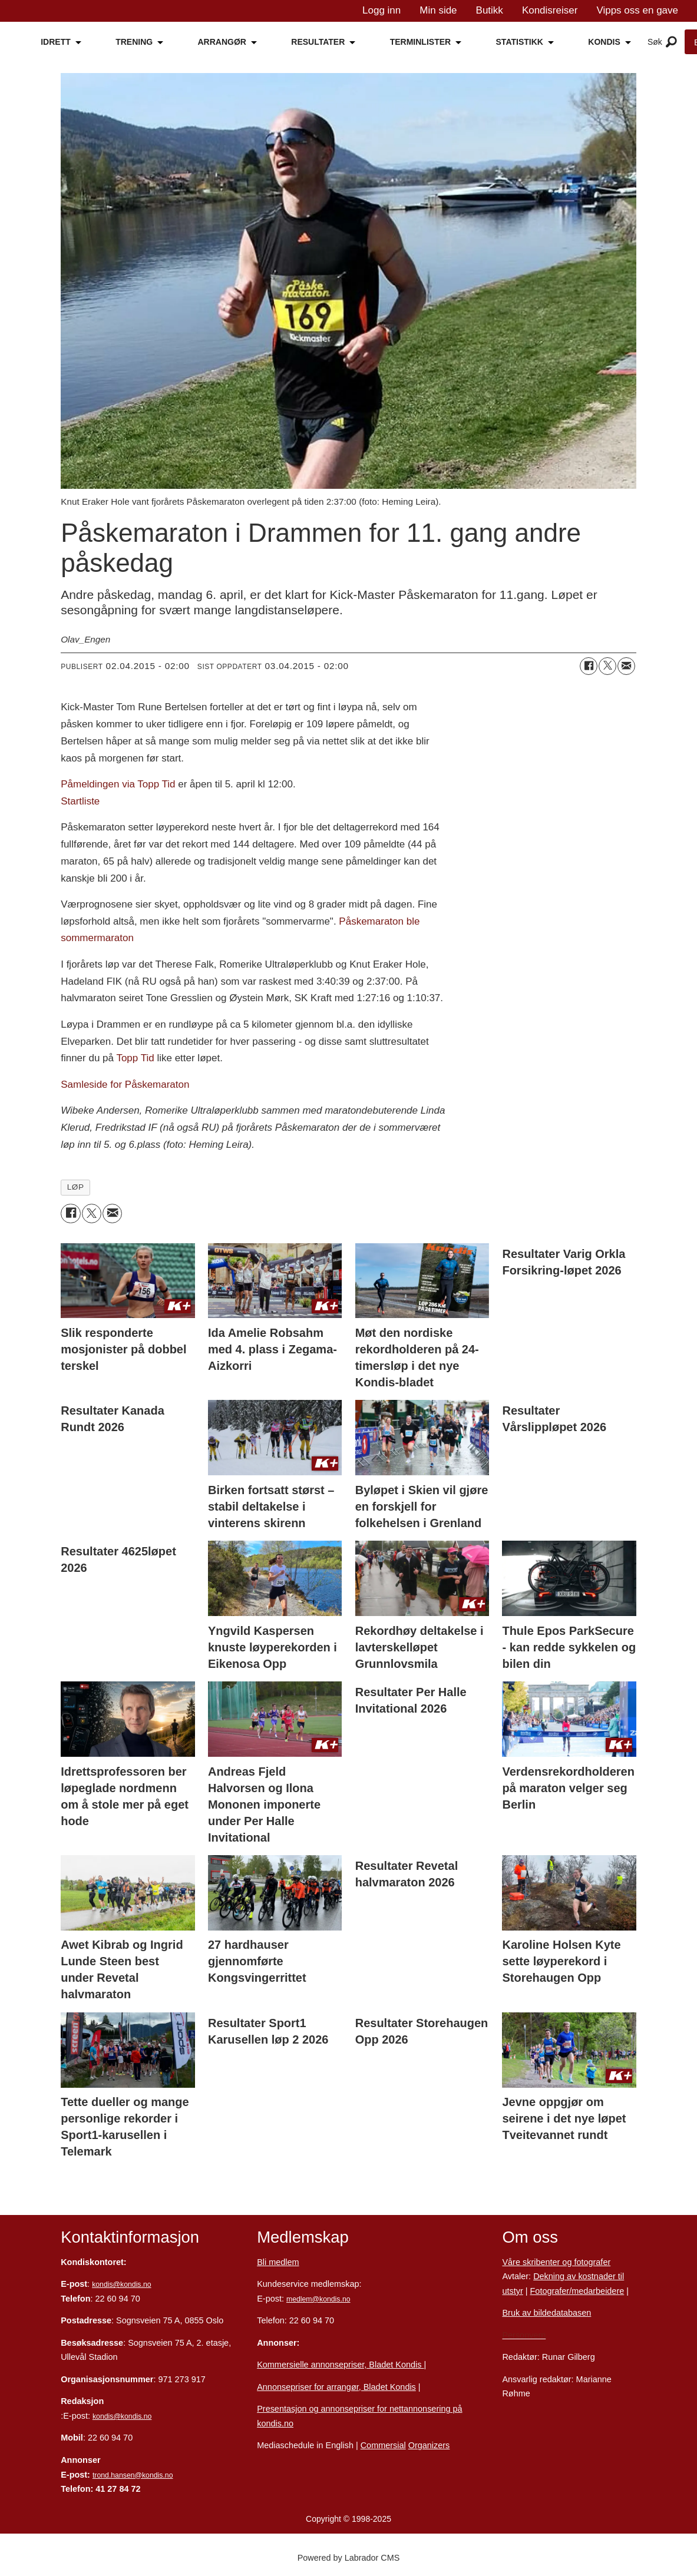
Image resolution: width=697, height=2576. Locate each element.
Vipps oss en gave (637, 10)
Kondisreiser (550, 10)
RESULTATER (318, 42)
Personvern (524, 2335)
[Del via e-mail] (626, 666)
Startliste (80, 801)
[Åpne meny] (671, 42)
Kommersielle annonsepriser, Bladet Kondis (340, 2364)
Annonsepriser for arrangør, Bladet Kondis (336, 2387)
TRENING (134, 42)
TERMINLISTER (420, 42)
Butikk (489, 10)
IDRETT (56, 42)
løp (75, 1187)
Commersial (383, 2445)
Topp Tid (135, 1058)
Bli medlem (278, 2262)
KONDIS (604, 42)
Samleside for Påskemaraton (125, 1084)
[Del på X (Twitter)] (607, 666)
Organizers (429, 2445)
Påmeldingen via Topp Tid (118, 784)
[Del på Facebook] (588, 666)
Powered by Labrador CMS (349, 2557)
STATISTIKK (519, 42)
